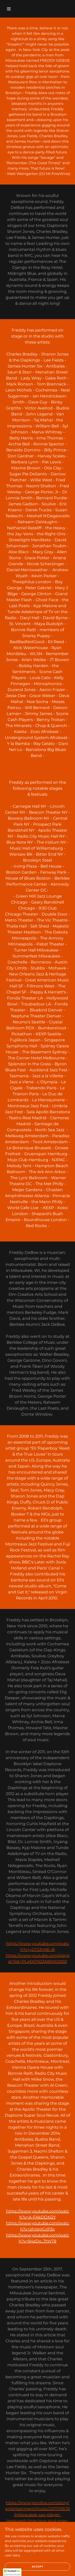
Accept (37, 2566)
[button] (12, 9)
